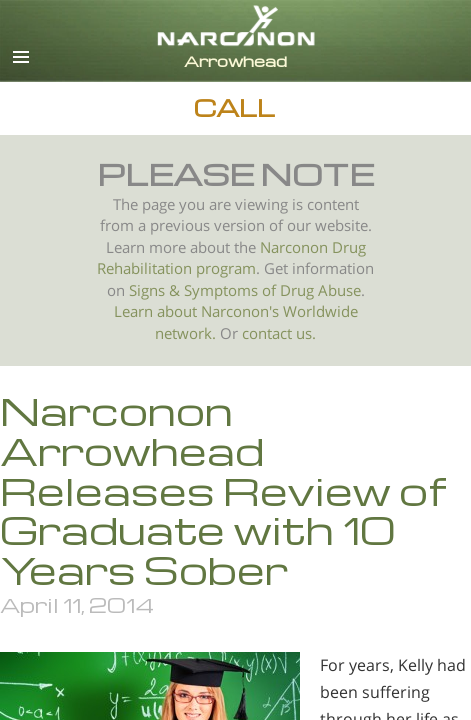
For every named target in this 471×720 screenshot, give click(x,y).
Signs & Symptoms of (204, 290)
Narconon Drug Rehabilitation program (231, 258)
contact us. (279, 333)
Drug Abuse (320, 290)
